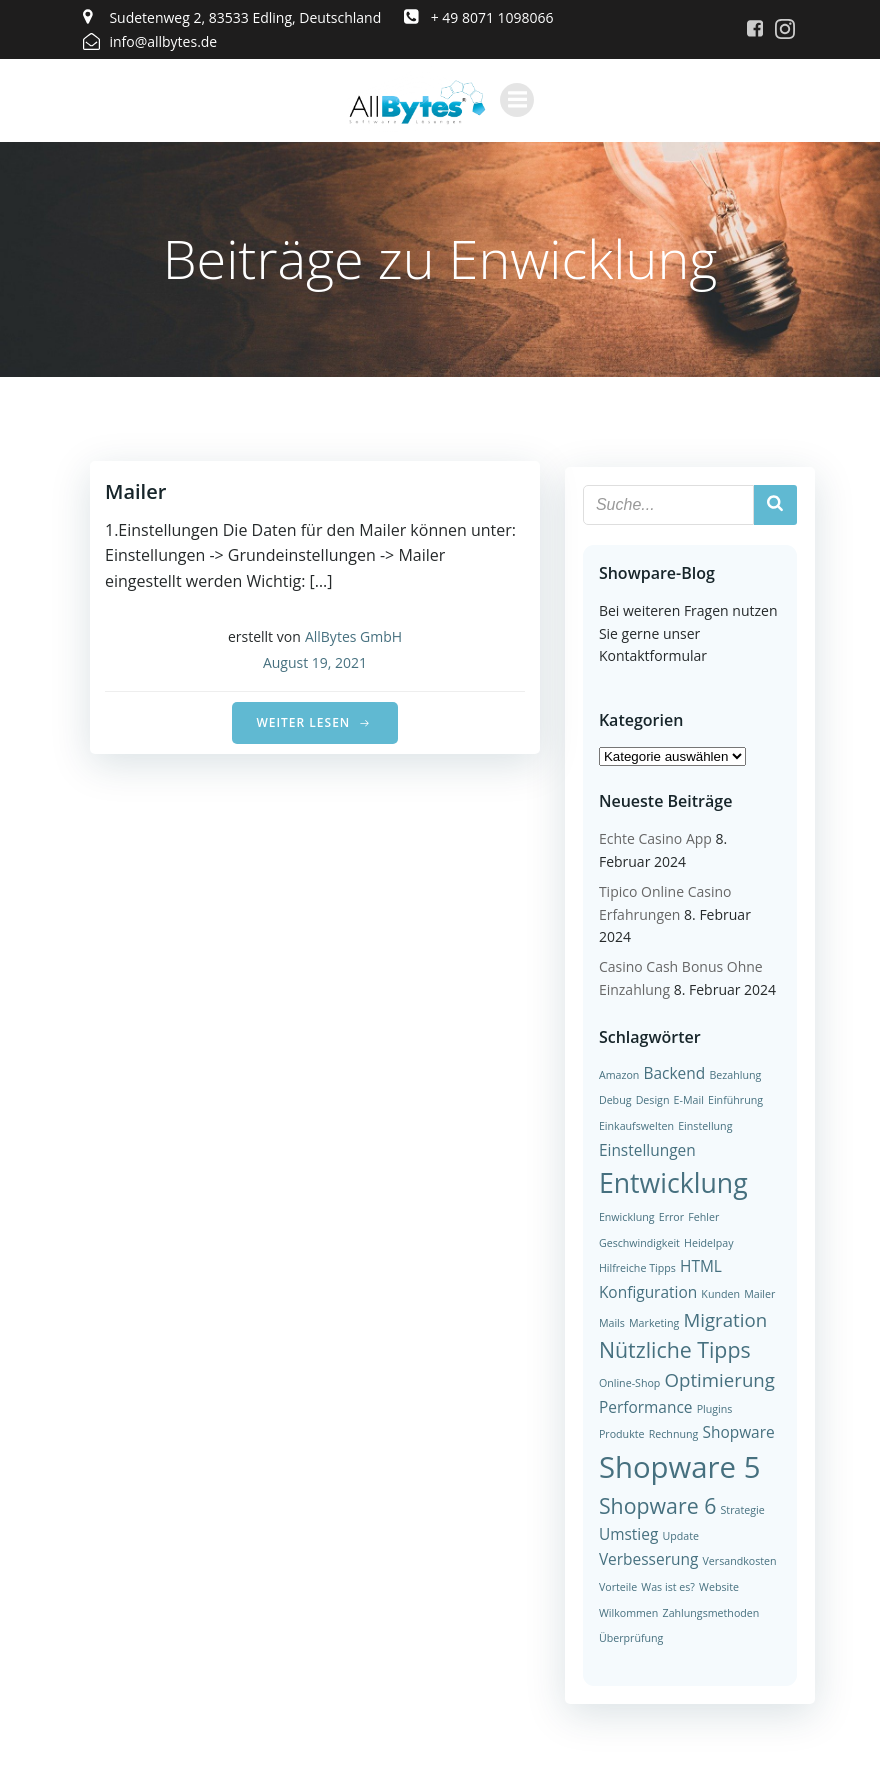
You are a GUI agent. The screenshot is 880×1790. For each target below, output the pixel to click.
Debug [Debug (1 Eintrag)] (613, 1098)
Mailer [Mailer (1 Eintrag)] (757, 1292)
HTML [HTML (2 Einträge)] (699, 1264)
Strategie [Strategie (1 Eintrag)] (741, 1508)
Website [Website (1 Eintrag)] (717, 1585)
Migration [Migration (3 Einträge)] (724, 1317)
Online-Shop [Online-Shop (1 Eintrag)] (627, 1381)
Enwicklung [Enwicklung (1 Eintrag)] (625, 1215)
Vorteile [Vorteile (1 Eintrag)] (616, 1585)
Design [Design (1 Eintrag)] (651, 1098)
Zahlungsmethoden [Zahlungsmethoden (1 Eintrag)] (709, 1611)
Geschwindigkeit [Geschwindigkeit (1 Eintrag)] (637, 1241)
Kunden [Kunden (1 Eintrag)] (718, 1292)
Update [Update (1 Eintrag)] (679, 1534)
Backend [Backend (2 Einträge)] (673, 1071)
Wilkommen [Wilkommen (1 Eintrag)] (626, 1611)
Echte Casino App (653, 837)
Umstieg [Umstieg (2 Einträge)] (626, 1532)
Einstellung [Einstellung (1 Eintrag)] (703, 1124)
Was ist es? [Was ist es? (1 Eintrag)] (666, 1585)
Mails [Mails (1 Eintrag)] (610, 1321)
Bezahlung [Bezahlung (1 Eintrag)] (734, 1073)
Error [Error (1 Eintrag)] (669, 1215)
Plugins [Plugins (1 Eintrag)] (713, 1407)
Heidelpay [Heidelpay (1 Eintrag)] (707, 1241)
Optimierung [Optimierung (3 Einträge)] (718, 1377)
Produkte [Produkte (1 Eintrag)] (758, 1407)
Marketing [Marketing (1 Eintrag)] (652, 1321)
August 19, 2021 (315, 663)
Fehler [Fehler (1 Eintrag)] (701, 1215)
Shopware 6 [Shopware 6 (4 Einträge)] (655, 1503)
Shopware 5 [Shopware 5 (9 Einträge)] (678, 1465)
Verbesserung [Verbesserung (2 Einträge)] (646, 1558)
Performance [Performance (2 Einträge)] (644, 1405)
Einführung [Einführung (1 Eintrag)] (733, 1098)
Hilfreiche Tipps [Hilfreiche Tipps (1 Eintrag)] (635, 1266)
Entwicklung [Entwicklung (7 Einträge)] (671, 1181)
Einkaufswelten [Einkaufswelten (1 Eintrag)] (634, 1124)
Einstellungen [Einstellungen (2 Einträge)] (645, 1148)
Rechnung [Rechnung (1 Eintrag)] (622, 1432)
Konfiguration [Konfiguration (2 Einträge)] (646, 1290)
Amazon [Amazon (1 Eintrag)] (617, 1073)
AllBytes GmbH (353, 638)
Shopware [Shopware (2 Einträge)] (687, 1430)
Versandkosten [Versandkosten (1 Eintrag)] (738, 1560)
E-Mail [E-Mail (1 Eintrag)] (687, 1098)
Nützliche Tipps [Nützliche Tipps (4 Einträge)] (673, 1347)
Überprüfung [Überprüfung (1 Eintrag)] (629, 1636)
